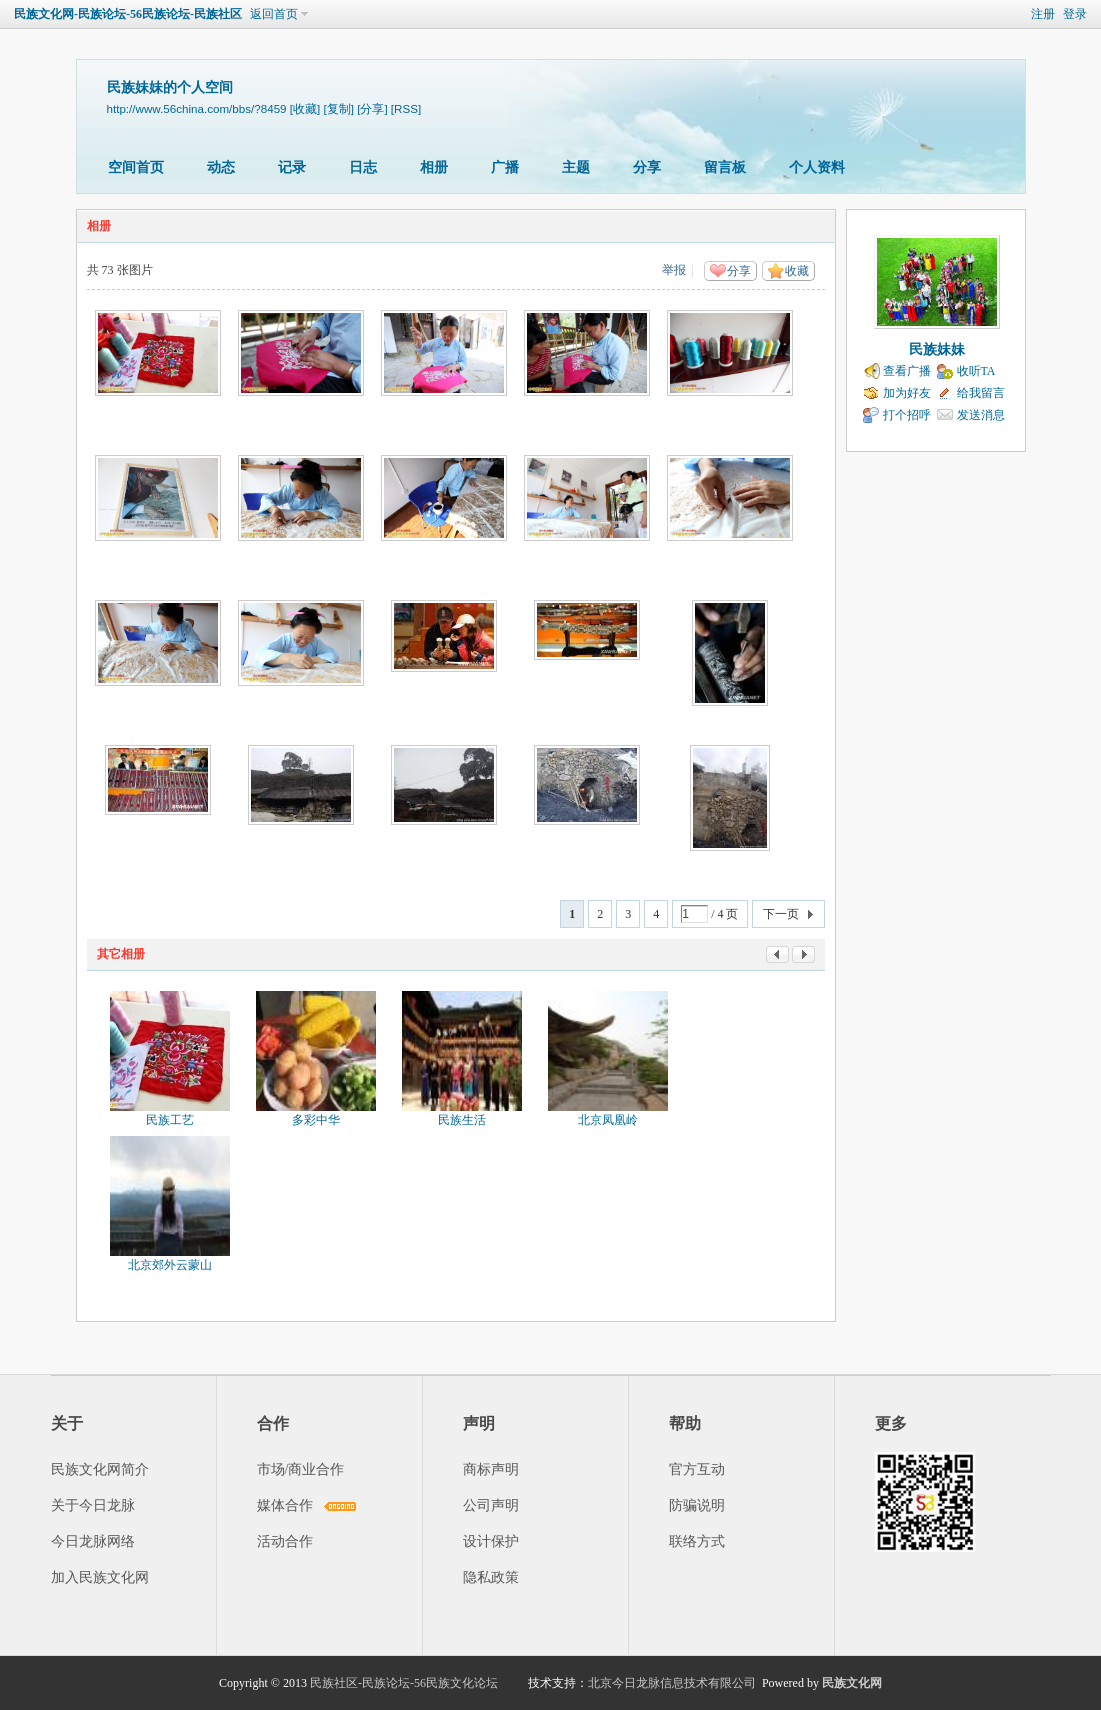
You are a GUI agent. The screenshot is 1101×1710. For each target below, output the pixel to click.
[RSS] (406, 108)
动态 (221, 167)
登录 (1075, 14)
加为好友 (907, 393)
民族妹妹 (937, 349)
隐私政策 (491, 1577)
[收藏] (305, 108)
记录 (292, 167)
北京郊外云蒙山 (170, 1265)
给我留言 (981, 393)
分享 (647, 167)
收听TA (976, 371)
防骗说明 (697, 1505)
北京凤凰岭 (608, 1120)
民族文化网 (852, 1683)
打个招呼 (907, 415)
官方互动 (697, 1469)
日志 (363, 167)
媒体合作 (285, 1505)
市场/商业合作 (301, 1469)
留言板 (725, 167)
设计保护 (491, 1541)
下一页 (781, 914)
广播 (505, 167)
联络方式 (697, 1541)
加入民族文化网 (100, 1577)
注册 (1043, 14)
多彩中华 (316, 1120)
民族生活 (462, 1120)
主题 (576, 167)
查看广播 (907, 371)
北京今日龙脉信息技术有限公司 (672, 1683)
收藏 (797, 271)
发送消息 (981, 415)
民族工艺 (170, 1120)
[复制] (338, 108)
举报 (674, 270)
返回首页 (274, 14)
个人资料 (817, 167)
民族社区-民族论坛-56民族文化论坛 (404, 1683)
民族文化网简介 (100, 1469)
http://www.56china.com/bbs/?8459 (197, 108)
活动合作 (285, 1541)
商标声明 (491, 1469)
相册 (434, 167)
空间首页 (136, 167)
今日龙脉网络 (93, 1541)
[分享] (372, 108)
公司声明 (491, 1505)
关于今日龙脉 (93, 1505)
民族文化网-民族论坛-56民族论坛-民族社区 (128, 14)
